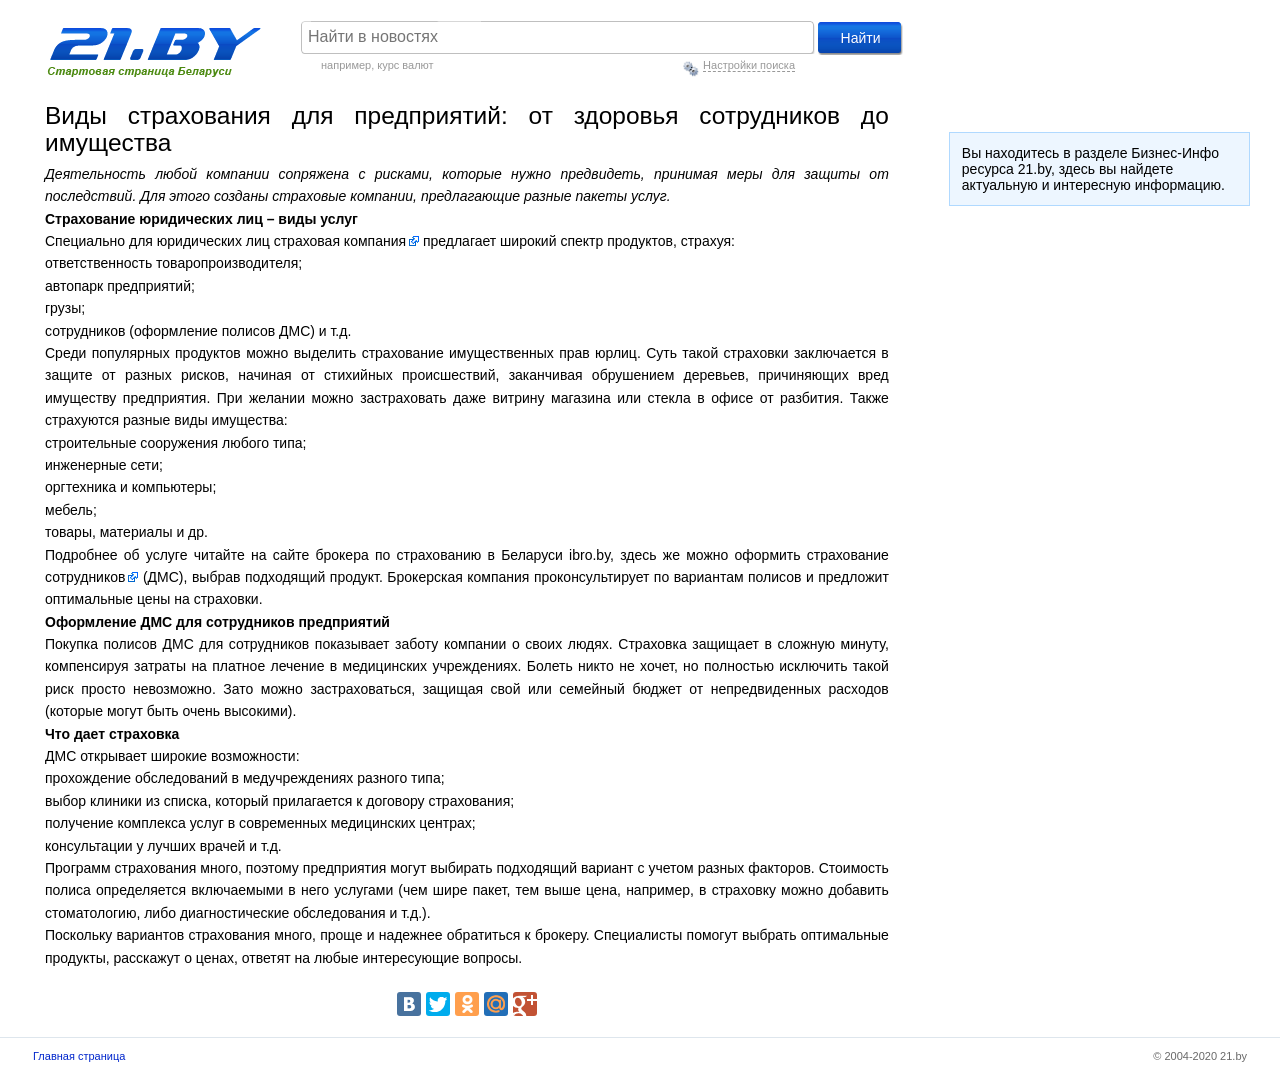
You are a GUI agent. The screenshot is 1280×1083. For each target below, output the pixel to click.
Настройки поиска (749, 65)
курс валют (405, 65)
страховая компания (340, 241)
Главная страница (79, 1056)
